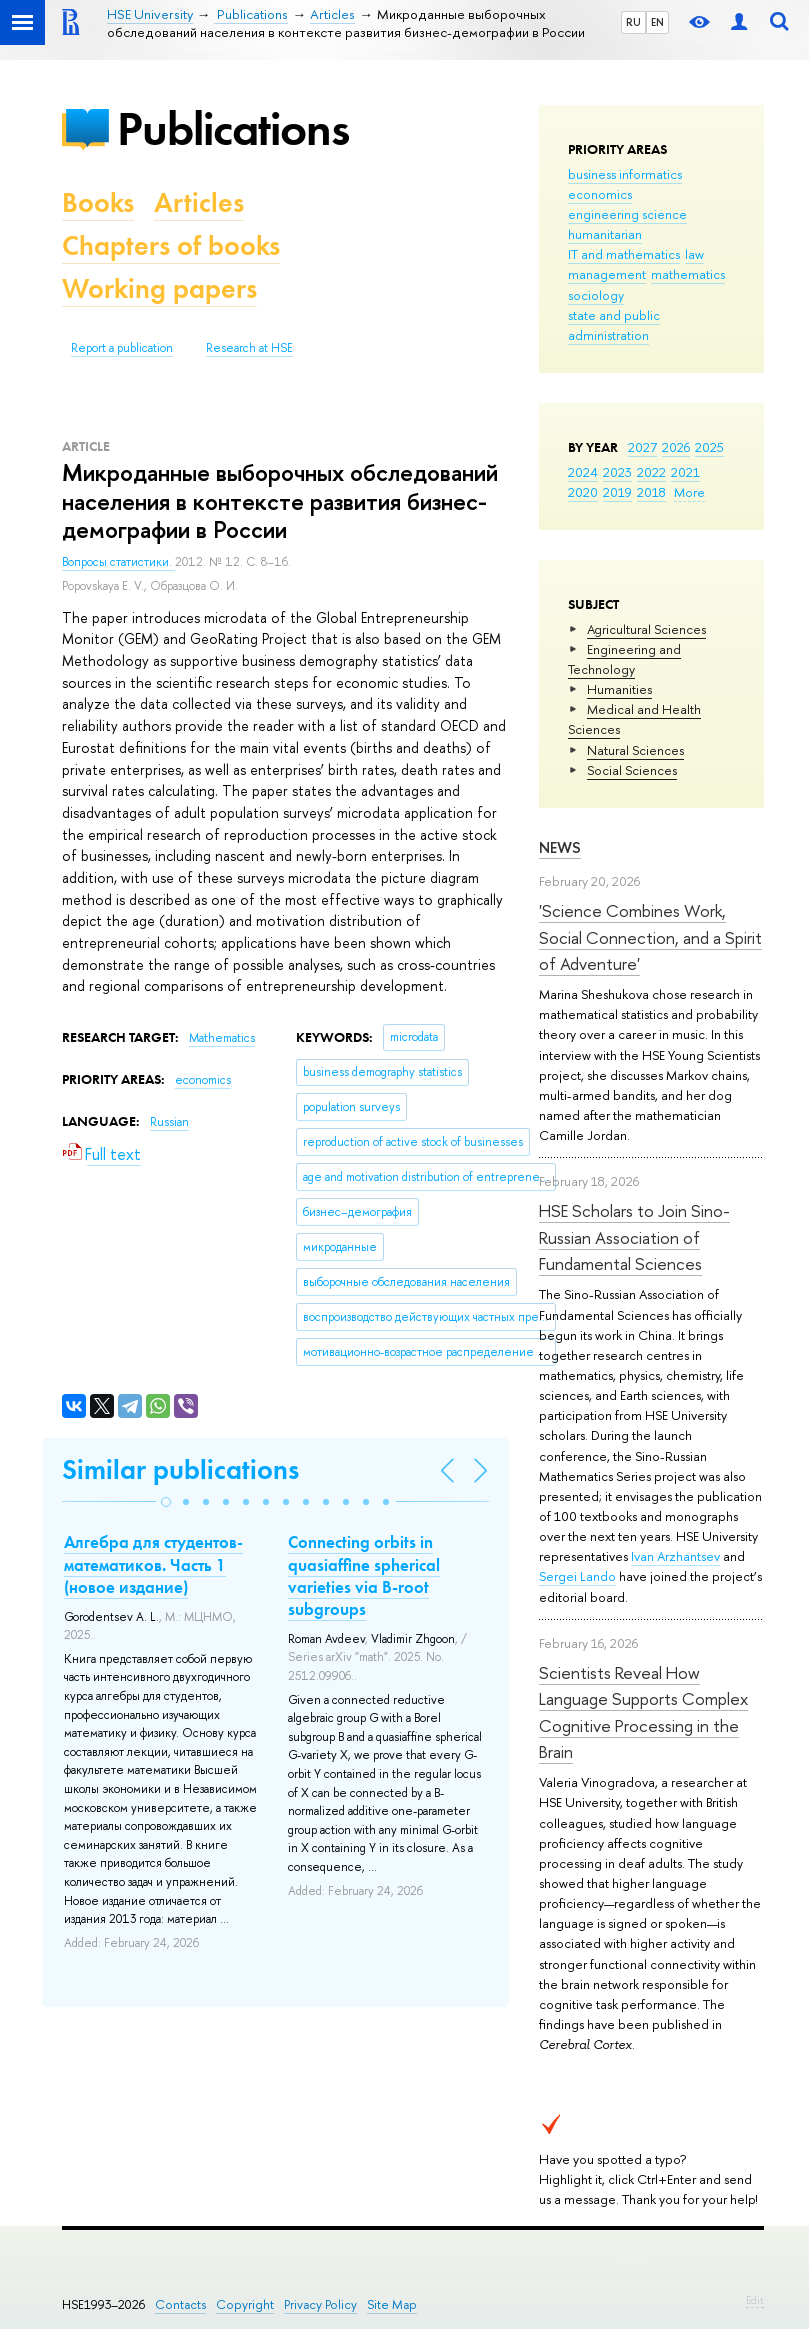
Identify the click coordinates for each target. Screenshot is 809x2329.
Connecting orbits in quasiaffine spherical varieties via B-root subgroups (364, 1575)
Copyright (245, 2304)
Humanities (619, 689)
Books (98, 202)
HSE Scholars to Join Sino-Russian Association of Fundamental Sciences (634, 1237)
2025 (709, 447)
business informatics (625, 174)
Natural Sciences (635, 750)
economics (600, 194)
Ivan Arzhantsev (675, 1556)
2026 (676, 447)
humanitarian (605, 234)
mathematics (688, 274)
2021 (685, 472)
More (689, 492)
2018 (651, 492)
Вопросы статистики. (118, 562)
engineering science (627, 214)
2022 (651, 472)
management (607, 274)
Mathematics (222, 1038)
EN (657, 22)
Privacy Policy (320, 2304)
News (560, 847)
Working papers (159, 288)
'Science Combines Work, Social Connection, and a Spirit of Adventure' (650, 937)
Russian (169, 1122)
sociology (596, 295)
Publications (233, 128)
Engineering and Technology (624, 659)
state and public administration (614, 325)
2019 (617, 492)
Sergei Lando (577, 1576)
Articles (199, 202)
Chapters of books (171, 245)
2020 (583, 492)
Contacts (180, 2304)
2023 (617, 472)
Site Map (392, 2304)
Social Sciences (632, 770)
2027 (642, 447)
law (694, 254)
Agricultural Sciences (646, 629)
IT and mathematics (624, 254)
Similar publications (180, 1469)
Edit (755, 2300)
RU (633, 22)
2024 (583, 472)
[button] (166, 1502)
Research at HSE (249, 348)
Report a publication (122, 348)
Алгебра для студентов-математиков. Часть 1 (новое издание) (153, 1564)
